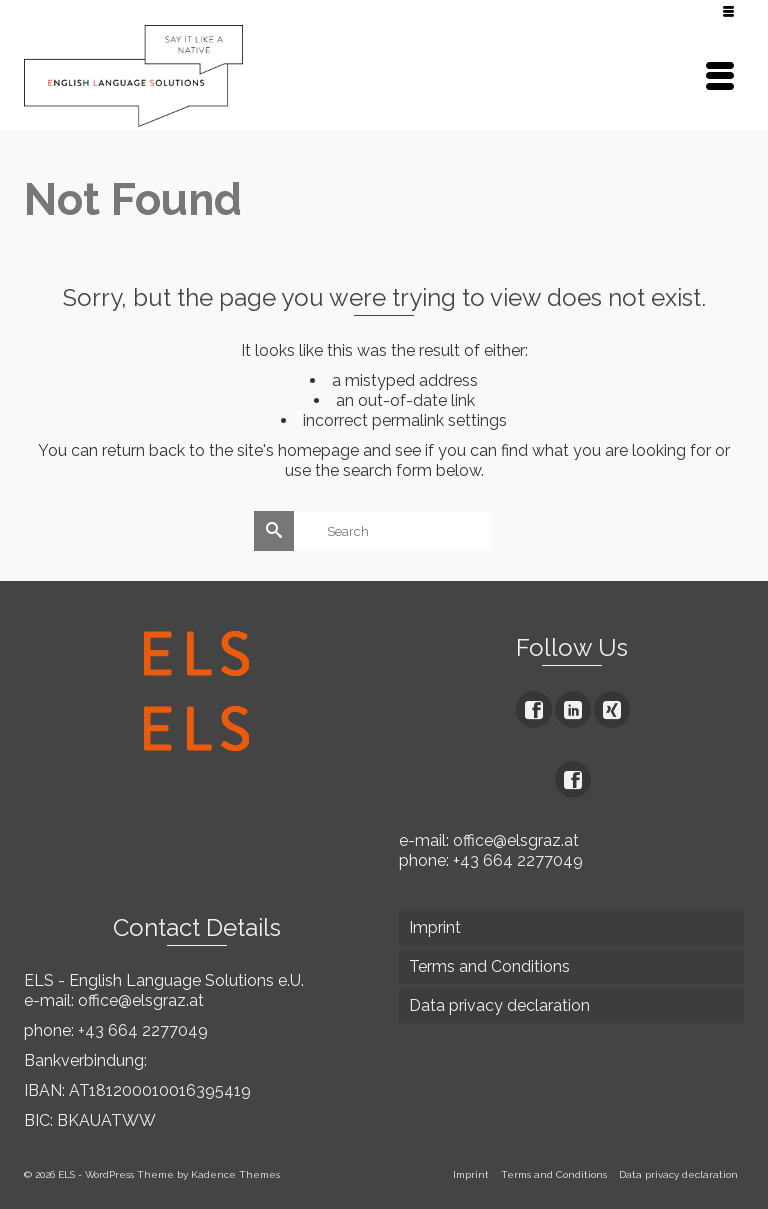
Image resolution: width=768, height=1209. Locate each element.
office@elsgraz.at (141, 1000)
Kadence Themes (235, 1174)
